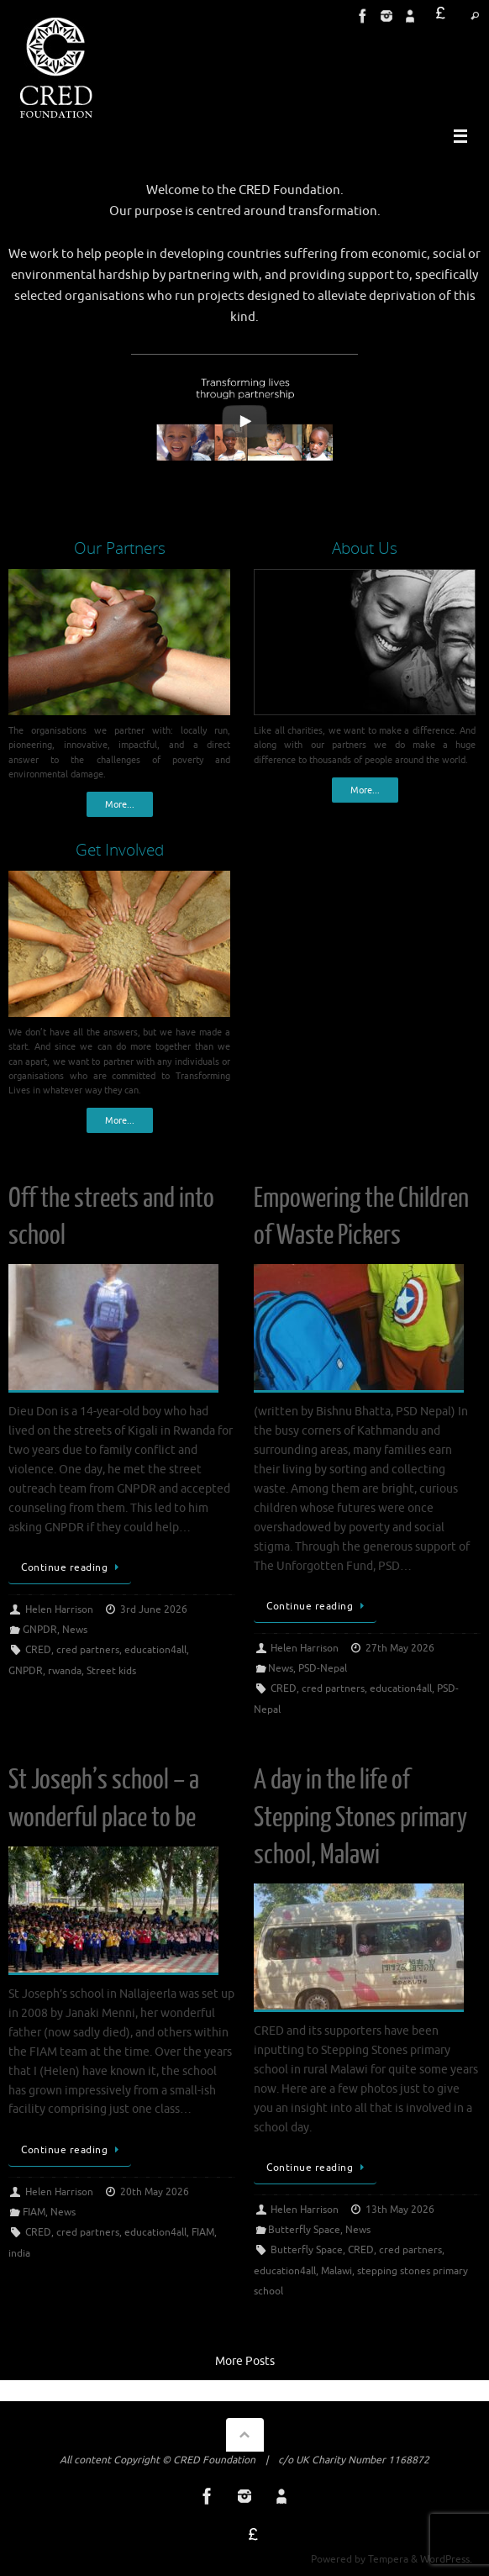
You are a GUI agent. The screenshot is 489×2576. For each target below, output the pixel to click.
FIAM (34, 2212)
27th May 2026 (399, 1648)
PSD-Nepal (322, 1668)
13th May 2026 (399, 2209)
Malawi (336, 2271)
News (74, 1629)
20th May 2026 (154, 2192)
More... (119, 804)
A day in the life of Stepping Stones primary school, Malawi (360, 1817)
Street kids (111, 1671)
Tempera (388, 2559)
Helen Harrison (59, 1609)
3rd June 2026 (153, 1609)
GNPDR (40, 1629)
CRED (38, 1650)
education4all (155, 1650)
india (19, 2253)
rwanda (65, 1671)
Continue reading (72, 1567)
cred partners (87, 1650)
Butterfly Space (304, 2229)
